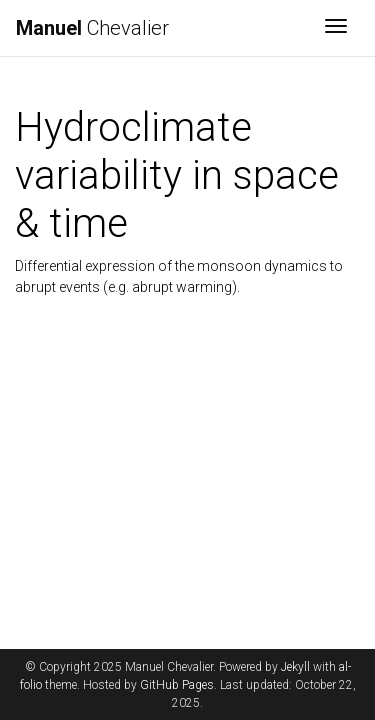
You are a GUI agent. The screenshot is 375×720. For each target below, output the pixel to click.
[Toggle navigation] (336, 28)
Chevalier (92, 28)
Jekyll (295, 667)
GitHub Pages (177, 685)
